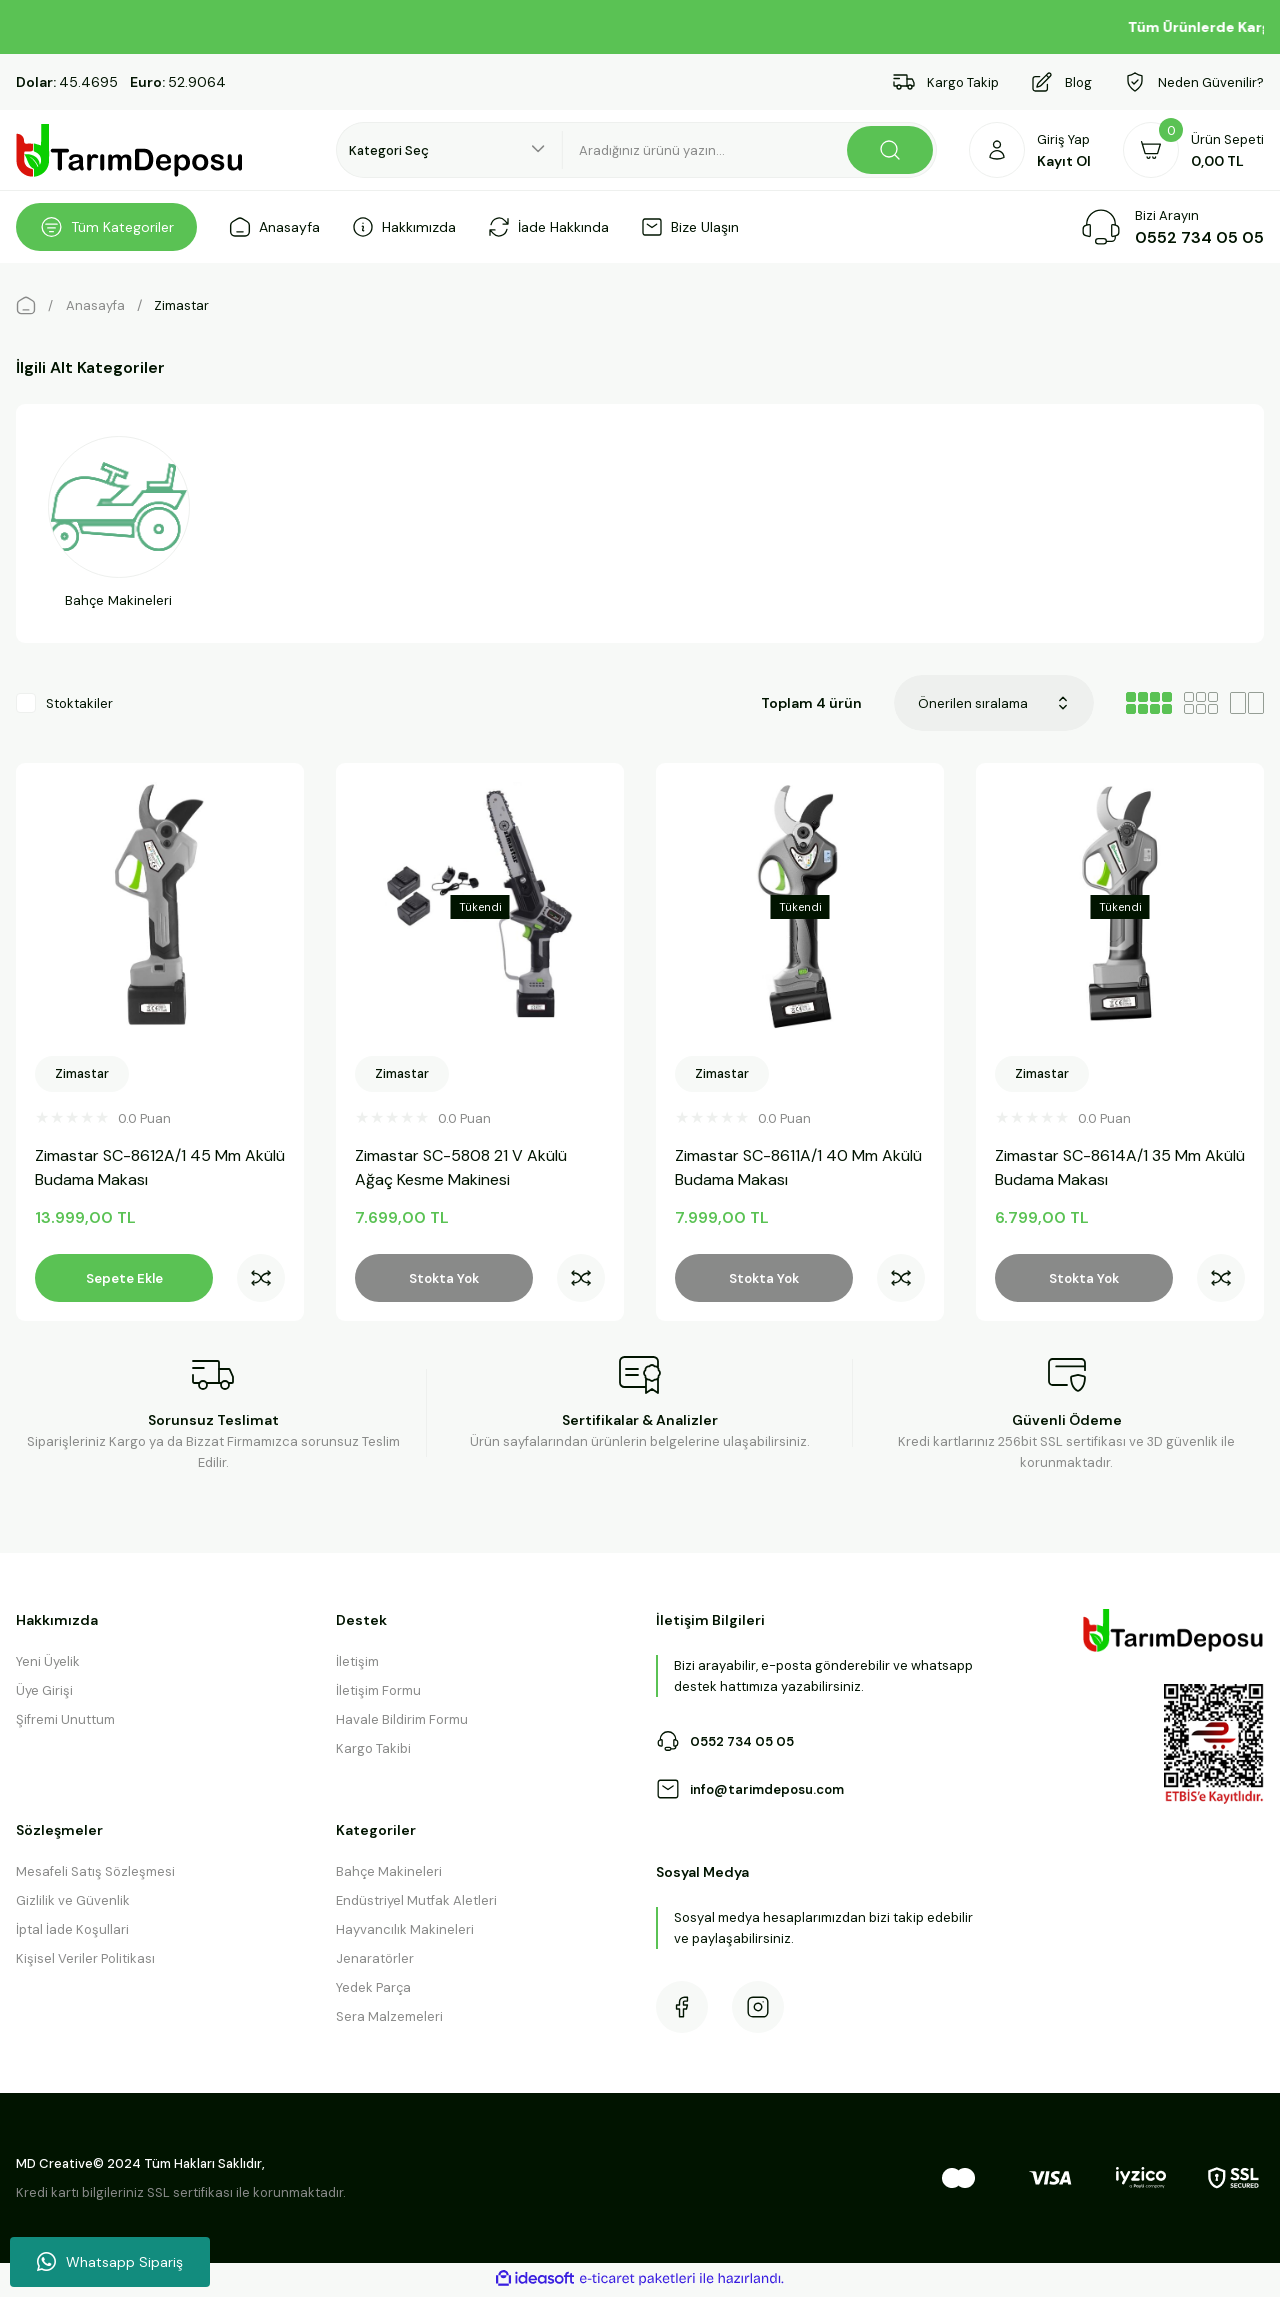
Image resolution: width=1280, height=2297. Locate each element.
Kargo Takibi (373, 1753)
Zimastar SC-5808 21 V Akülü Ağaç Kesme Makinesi (466, 1167)
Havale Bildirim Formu (402, 1724)
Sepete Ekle (124, 1278)
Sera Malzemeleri (389, 2021)
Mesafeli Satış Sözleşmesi (95, 1876)
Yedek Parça (373, 1992)
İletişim (357, 1666)
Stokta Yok (444, 1278)
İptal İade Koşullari (72, 1934)
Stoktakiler (79, 707)
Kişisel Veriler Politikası (85, 1963)
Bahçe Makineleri (389, 1876)
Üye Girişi (44, 1695)
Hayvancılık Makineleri (405, 1934)
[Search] (750, 150)
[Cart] (1193, 150)
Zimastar (181, 305)
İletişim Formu (378, 1695)
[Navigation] (106, 227)
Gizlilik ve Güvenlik (73, 1905)
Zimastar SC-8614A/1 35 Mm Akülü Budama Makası (1103, 1167)
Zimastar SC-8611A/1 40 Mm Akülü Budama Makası (781, 1167)
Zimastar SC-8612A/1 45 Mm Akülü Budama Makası (143, 1167)
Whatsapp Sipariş (110, 2262)
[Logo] (130, 150)
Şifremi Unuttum (65, 1724)
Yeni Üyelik (48, 1666)
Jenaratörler (375, 1963)
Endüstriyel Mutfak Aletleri (416, 1905)
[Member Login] (1030, 150)
